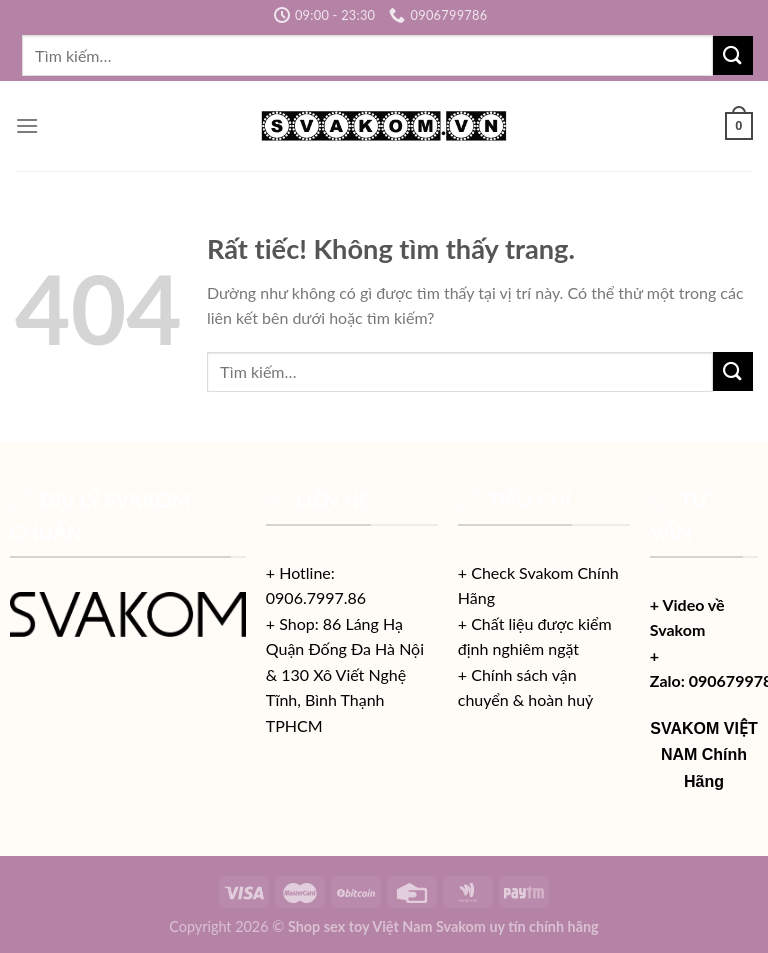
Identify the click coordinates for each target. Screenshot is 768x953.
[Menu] (27, 125)
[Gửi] (733, 55)
